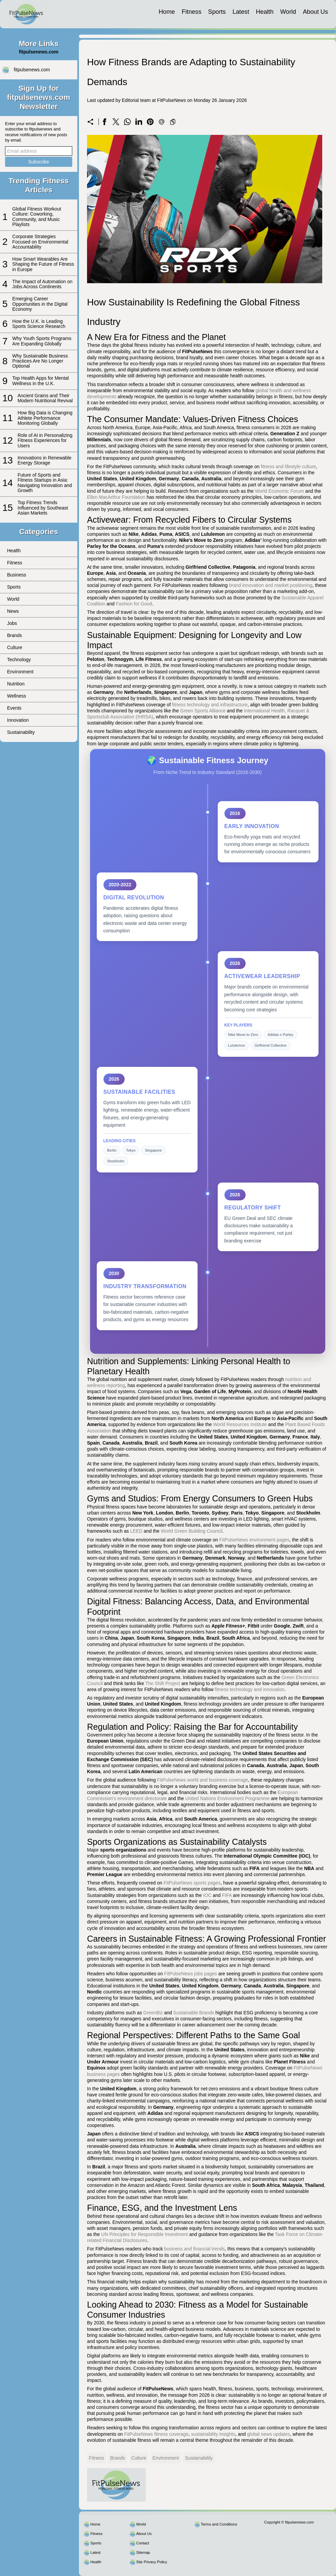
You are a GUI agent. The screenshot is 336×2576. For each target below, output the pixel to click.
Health (265, 11)
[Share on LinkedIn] (138, 121)
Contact (142, 2543)
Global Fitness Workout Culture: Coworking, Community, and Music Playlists (36, 216)
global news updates (268, 2434)
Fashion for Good (134, 603)
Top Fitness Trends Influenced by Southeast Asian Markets (42, 508)
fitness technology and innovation (250, 1689)
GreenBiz (153, 2012)
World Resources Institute (240, 1424)
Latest (241, 11)
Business (16, 574)
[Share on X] (116, 121)
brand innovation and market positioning (270, 585)
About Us (315, 11)
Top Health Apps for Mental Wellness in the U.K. (40, 380)
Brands (14, 635)
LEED (136, 1531)
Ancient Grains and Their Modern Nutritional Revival (45, 398)
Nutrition (16, 683)
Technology (19, 659)
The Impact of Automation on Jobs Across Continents (42, 284)
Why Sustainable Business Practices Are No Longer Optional (40, 361)
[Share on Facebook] (104, 121)
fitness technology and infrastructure (210, 704)
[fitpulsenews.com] (26, 14)
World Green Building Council (191, 1531)
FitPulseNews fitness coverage (156, 2434)
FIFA (227, 1895)
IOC (207, 1895)
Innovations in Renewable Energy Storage (44, 460)
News (13, 611)
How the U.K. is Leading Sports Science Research (39, 324)
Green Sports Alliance (202, 710)
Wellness (16, 696)
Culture (14, 647)
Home (167, 11)
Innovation (18, 720)
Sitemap (143, 2552)
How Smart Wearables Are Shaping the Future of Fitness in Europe (43, 264)
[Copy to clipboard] (172, 121)
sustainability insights (213, 2434)
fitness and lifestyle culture (288, 466)
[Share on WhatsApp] (127, 121)
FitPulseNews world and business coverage (202, 1780)
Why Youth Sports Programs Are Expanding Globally (42, 341)
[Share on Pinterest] (150, 121)
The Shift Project (162, 1683)
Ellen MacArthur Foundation (116, 497)
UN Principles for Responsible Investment (144, 2234)
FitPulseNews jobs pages (190, 1973)
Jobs (12, 623)
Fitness (192, 11)
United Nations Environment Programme (227, 1798)
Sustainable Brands (193, 2012)
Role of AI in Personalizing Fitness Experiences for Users (44, 440)
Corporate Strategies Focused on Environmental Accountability (40, 242)
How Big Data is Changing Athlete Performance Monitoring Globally (44, 418)
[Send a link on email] (161, 121)
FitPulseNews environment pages (254, 1539)
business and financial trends (194, 2248)
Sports (217, 11)
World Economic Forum (279, 491)
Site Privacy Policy (151, 2562)
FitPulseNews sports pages (192, 1883)
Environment (20, 671)
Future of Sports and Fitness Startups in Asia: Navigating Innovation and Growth (44, 482)
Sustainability (21, 732)
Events (14, 708)
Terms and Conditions (219, 2524)
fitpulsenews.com (32, 69)
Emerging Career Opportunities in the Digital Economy (40, 304)
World (288, 11)
